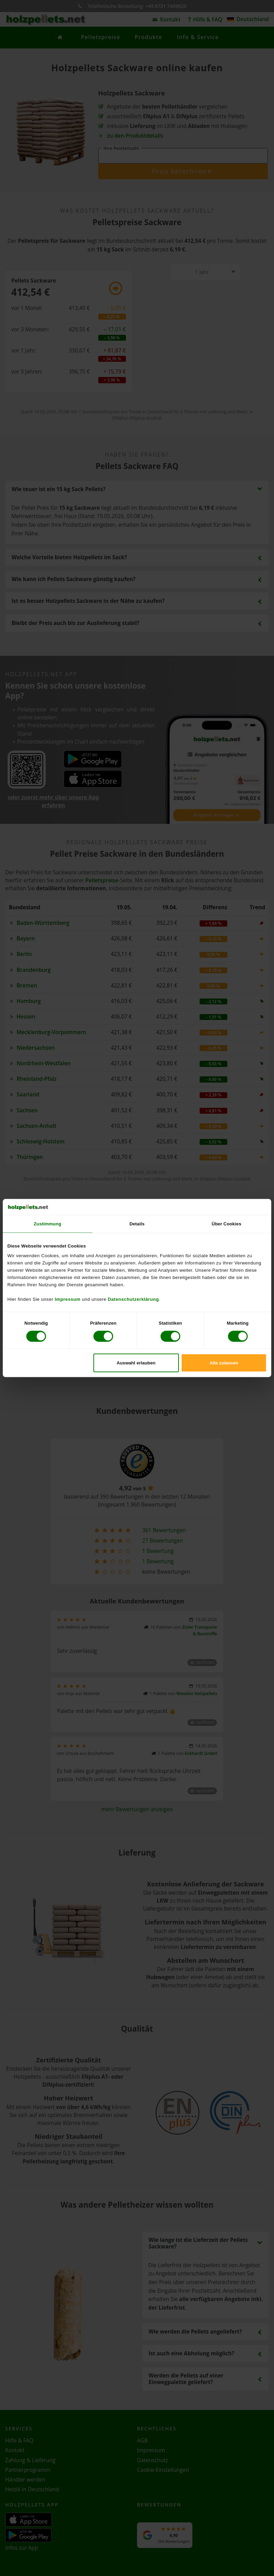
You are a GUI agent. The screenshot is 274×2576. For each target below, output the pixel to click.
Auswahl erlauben (136, 1362)
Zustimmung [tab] (48, 1223)
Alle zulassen (224, 1362)
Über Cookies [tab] (226, 1223)
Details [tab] (137, 1223)
